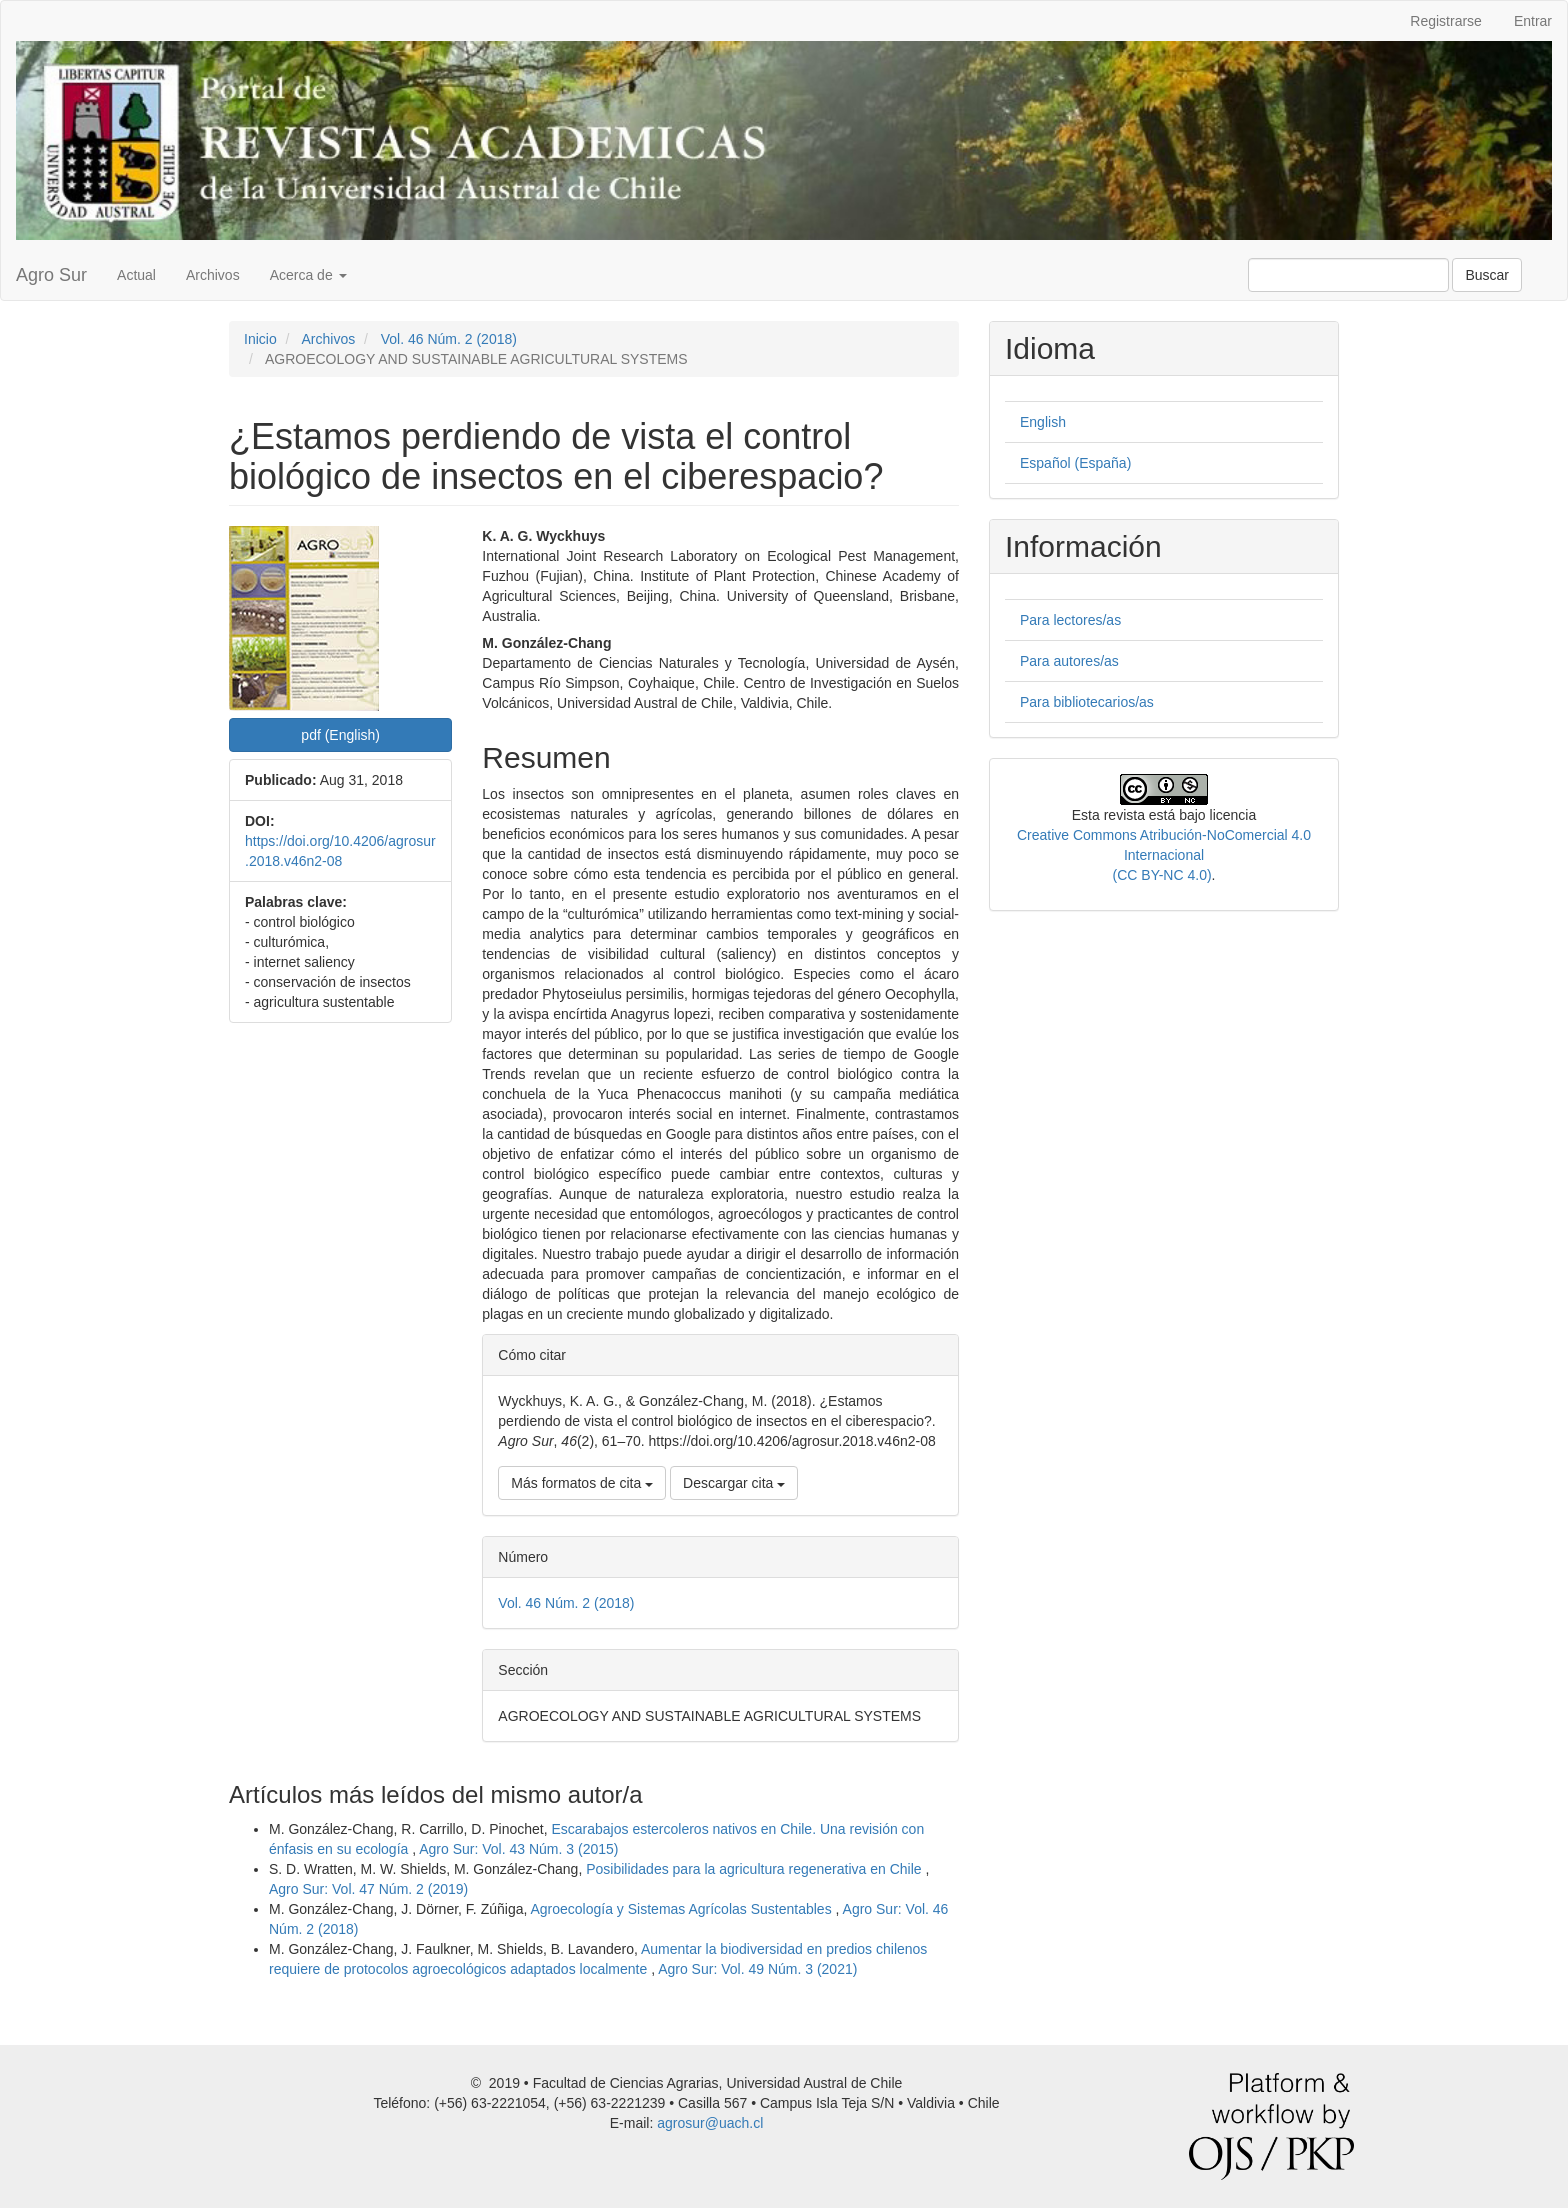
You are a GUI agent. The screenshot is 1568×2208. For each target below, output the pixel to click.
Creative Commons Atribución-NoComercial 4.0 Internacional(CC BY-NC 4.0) (1164, 855)
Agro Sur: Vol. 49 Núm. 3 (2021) (757, 1969)
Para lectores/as (1070, 620)
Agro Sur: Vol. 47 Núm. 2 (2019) (368, 1889)
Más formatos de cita (582, 1483)
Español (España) (1075, 463)
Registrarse (1446, 21)
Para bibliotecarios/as (1087, 702)
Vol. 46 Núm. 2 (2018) (449, 339)
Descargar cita (734, 1483)
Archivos (213, 275)
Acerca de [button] (308, 275)
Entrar (1533, 21)
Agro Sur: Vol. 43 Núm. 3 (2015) (518, 1849)
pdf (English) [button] (340, 735)
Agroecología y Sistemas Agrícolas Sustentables (682, 1909)
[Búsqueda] (1348, 275)
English (1043, 422)
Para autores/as (1069, 661)
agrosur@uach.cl (710, 2123)
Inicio (260, 339)
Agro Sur (51, 275)
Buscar (1487, 275)
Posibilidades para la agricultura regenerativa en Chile (755, 1869)
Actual (136, 275)
